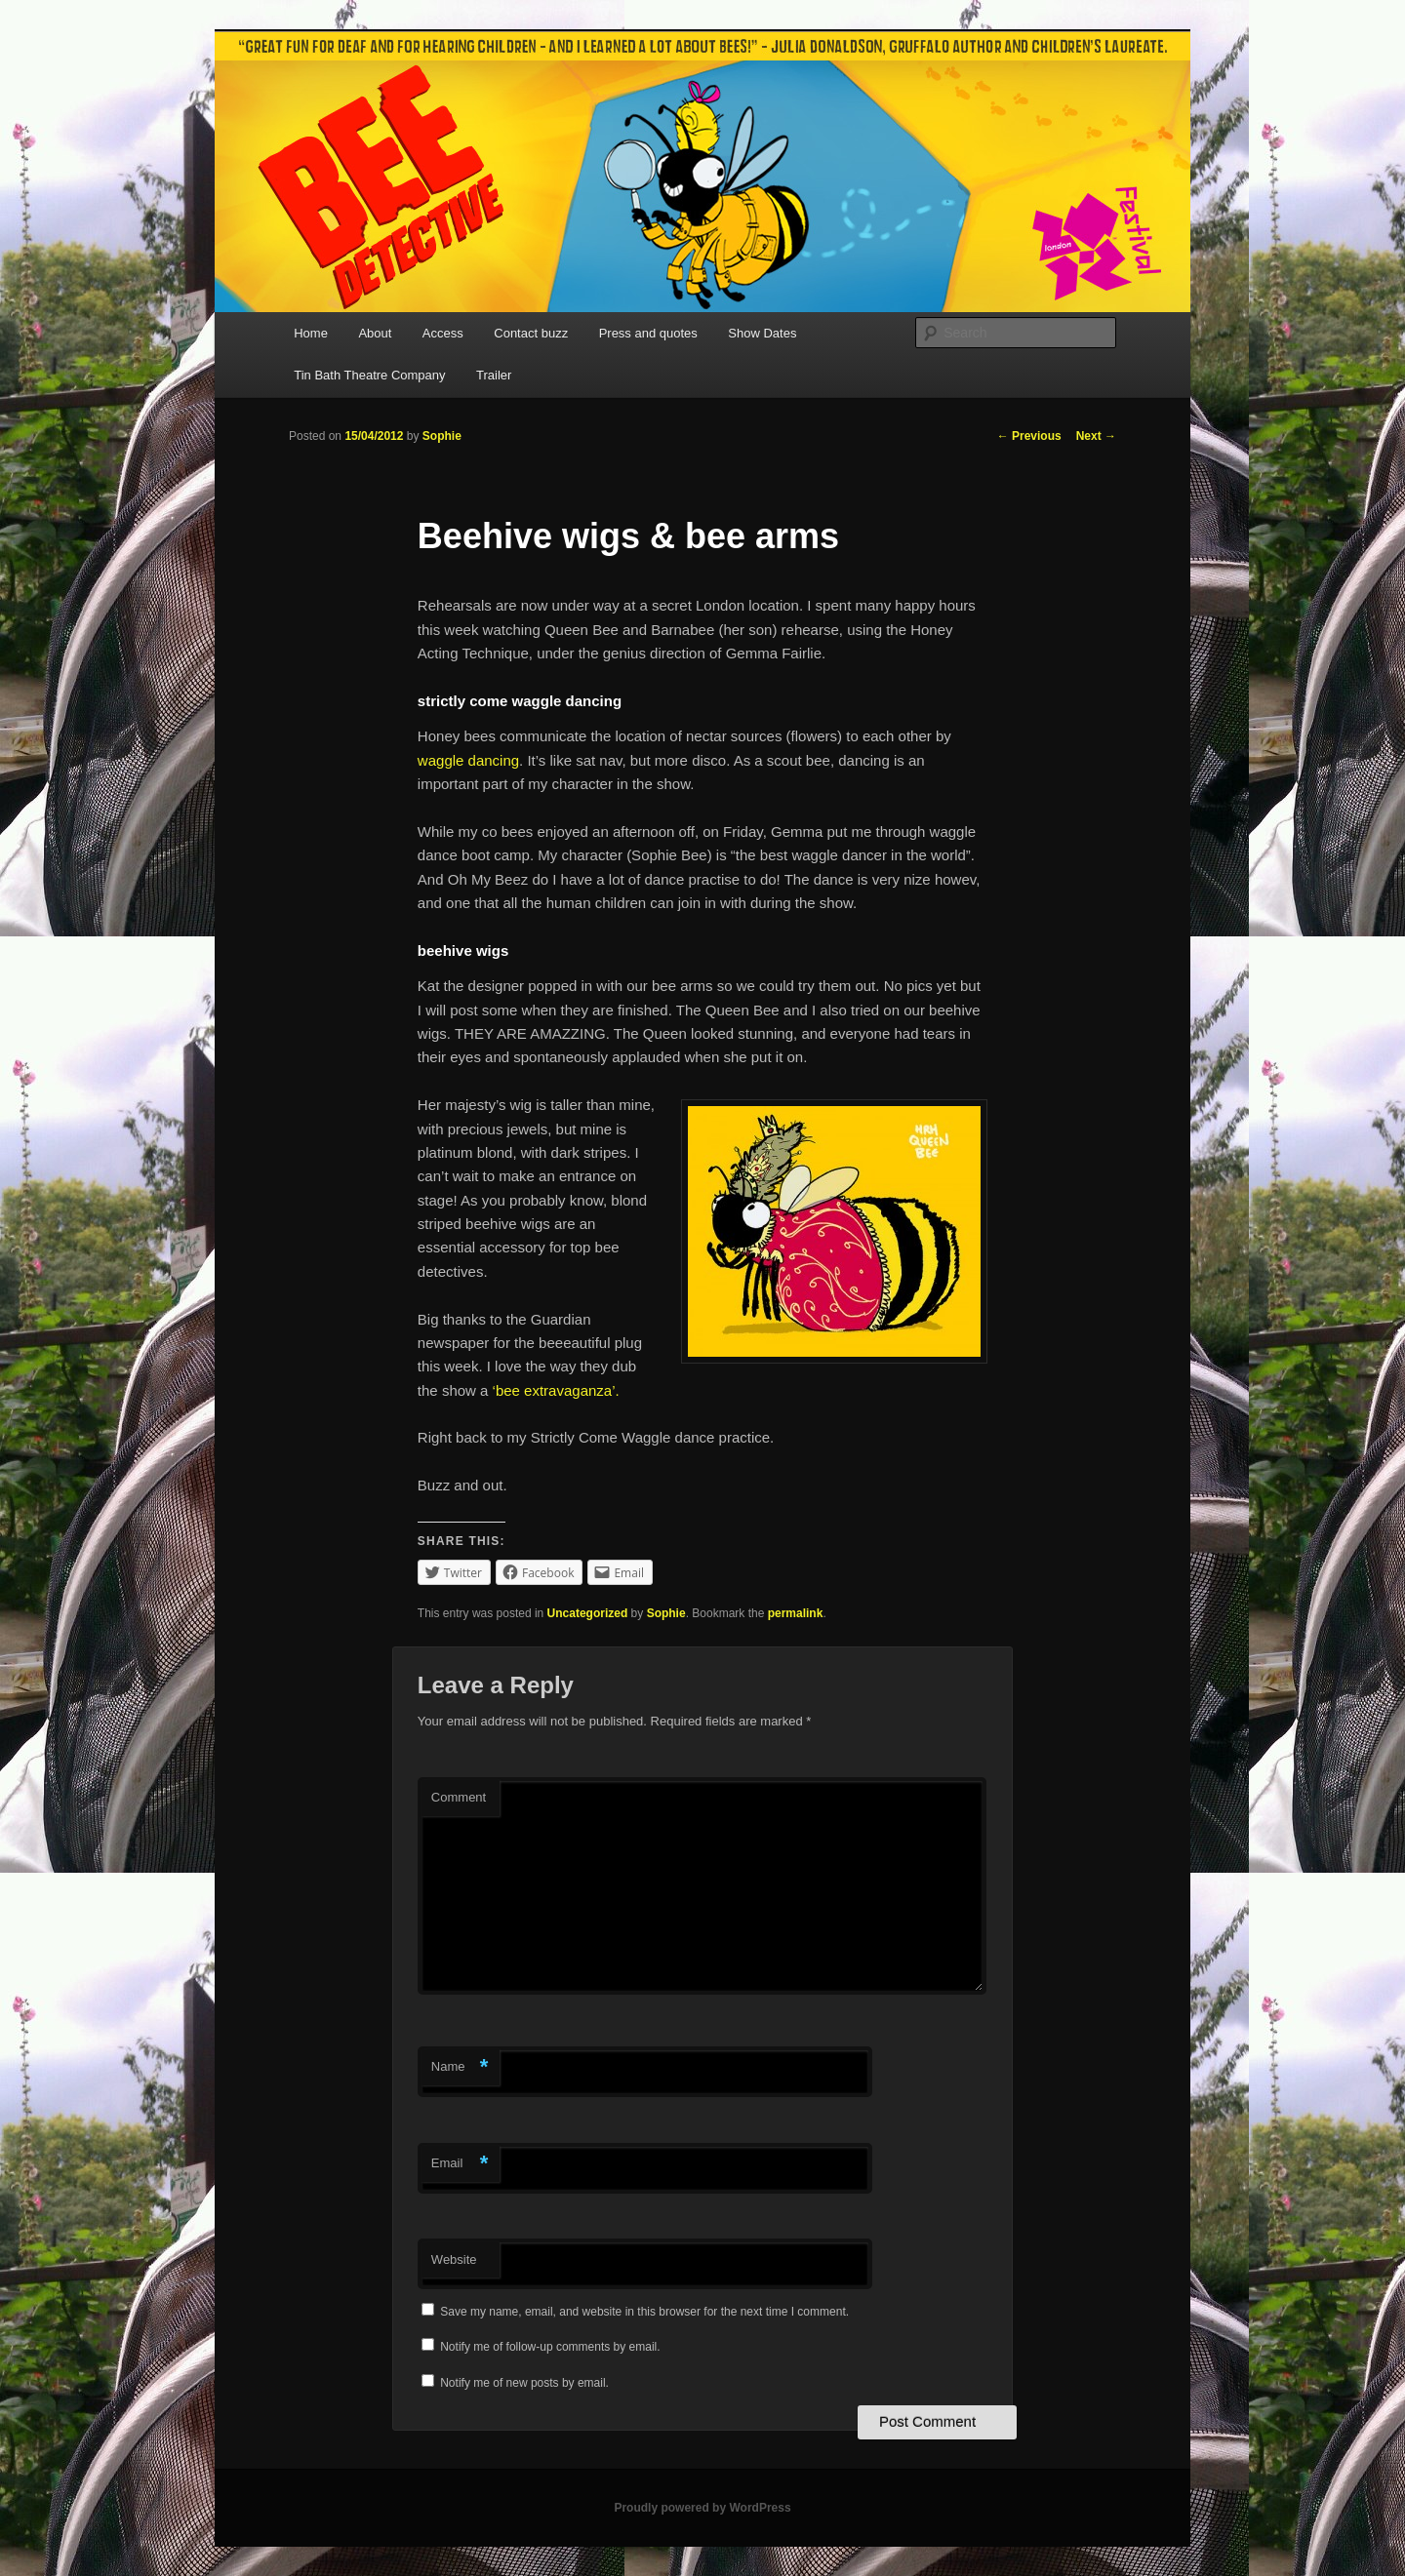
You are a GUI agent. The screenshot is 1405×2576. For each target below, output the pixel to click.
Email (460, 2164)
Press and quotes (648, 333)
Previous (1029, 436)
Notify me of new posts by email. (524, 2383)
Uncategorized (587, 1613)
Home (311, 333)
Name (460, 2067)
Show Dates (762, 333)
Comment (458, 1797)
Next (1096, 436)
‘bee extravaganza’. (556, 1390)
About (374, 333)
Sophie (442, 436)
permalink (795, 1613)
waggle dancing (468, 760)
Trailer (493, 375)
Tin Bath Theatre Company (369, 375)
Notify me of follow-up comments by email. (550, 2347)
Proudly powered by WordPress (702, 2508)
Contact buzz (531, 333)
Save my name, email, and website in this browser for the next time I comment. (644, 2311)
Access (442, 333)
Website (454, 2259)
